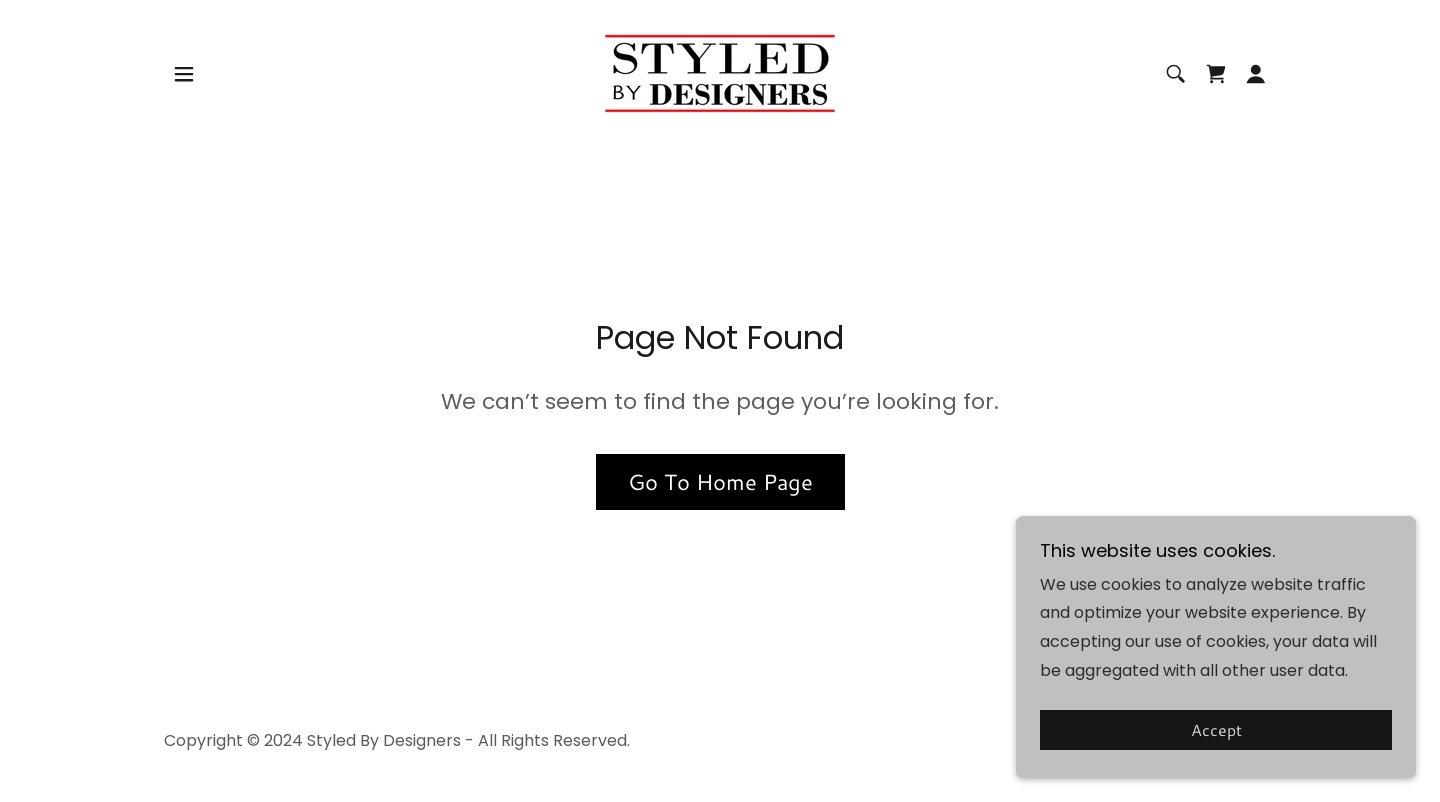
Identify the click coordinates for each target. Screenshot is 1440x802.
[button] (184, 74)
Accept (1216, 730)
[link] (720, 72)
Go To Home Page (720, 481)
